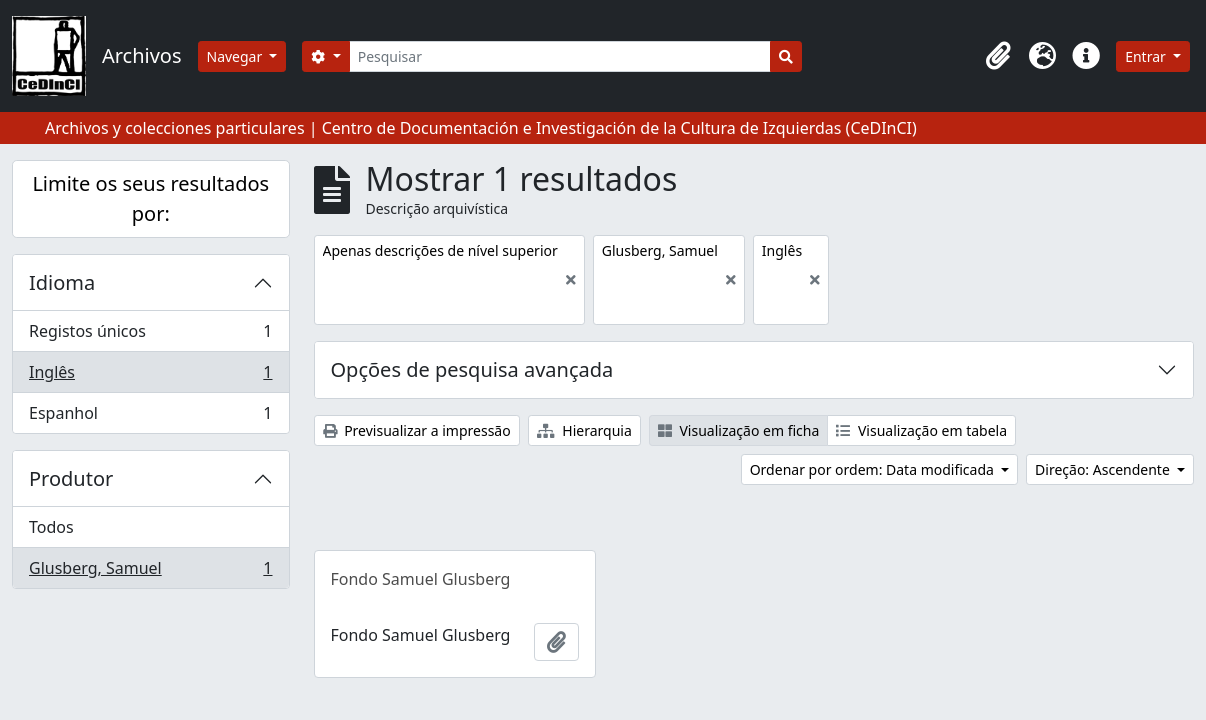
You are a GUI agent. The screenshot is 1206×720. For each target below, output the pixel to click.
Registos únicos (150, 335)
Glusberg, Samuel (150, 572)
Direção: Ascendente (1104, 469)
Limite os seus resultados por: (150, 198)
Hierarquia (584, 430)
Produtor (71, 478)
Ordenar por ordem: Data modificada (874, 469)
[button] (998, 56)
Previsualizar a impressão (417, 430)
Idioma (62, 282)
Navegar (236, 56)
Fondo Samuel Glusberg (421, 579)
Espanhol (150, 417)
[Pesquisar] (560, 56)
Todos (51, 527)
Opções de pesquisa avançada (472, 369)
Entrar (1147, 56)
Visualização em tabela (921, 430)
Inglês (150, 376)
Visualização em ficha (739, 430)
